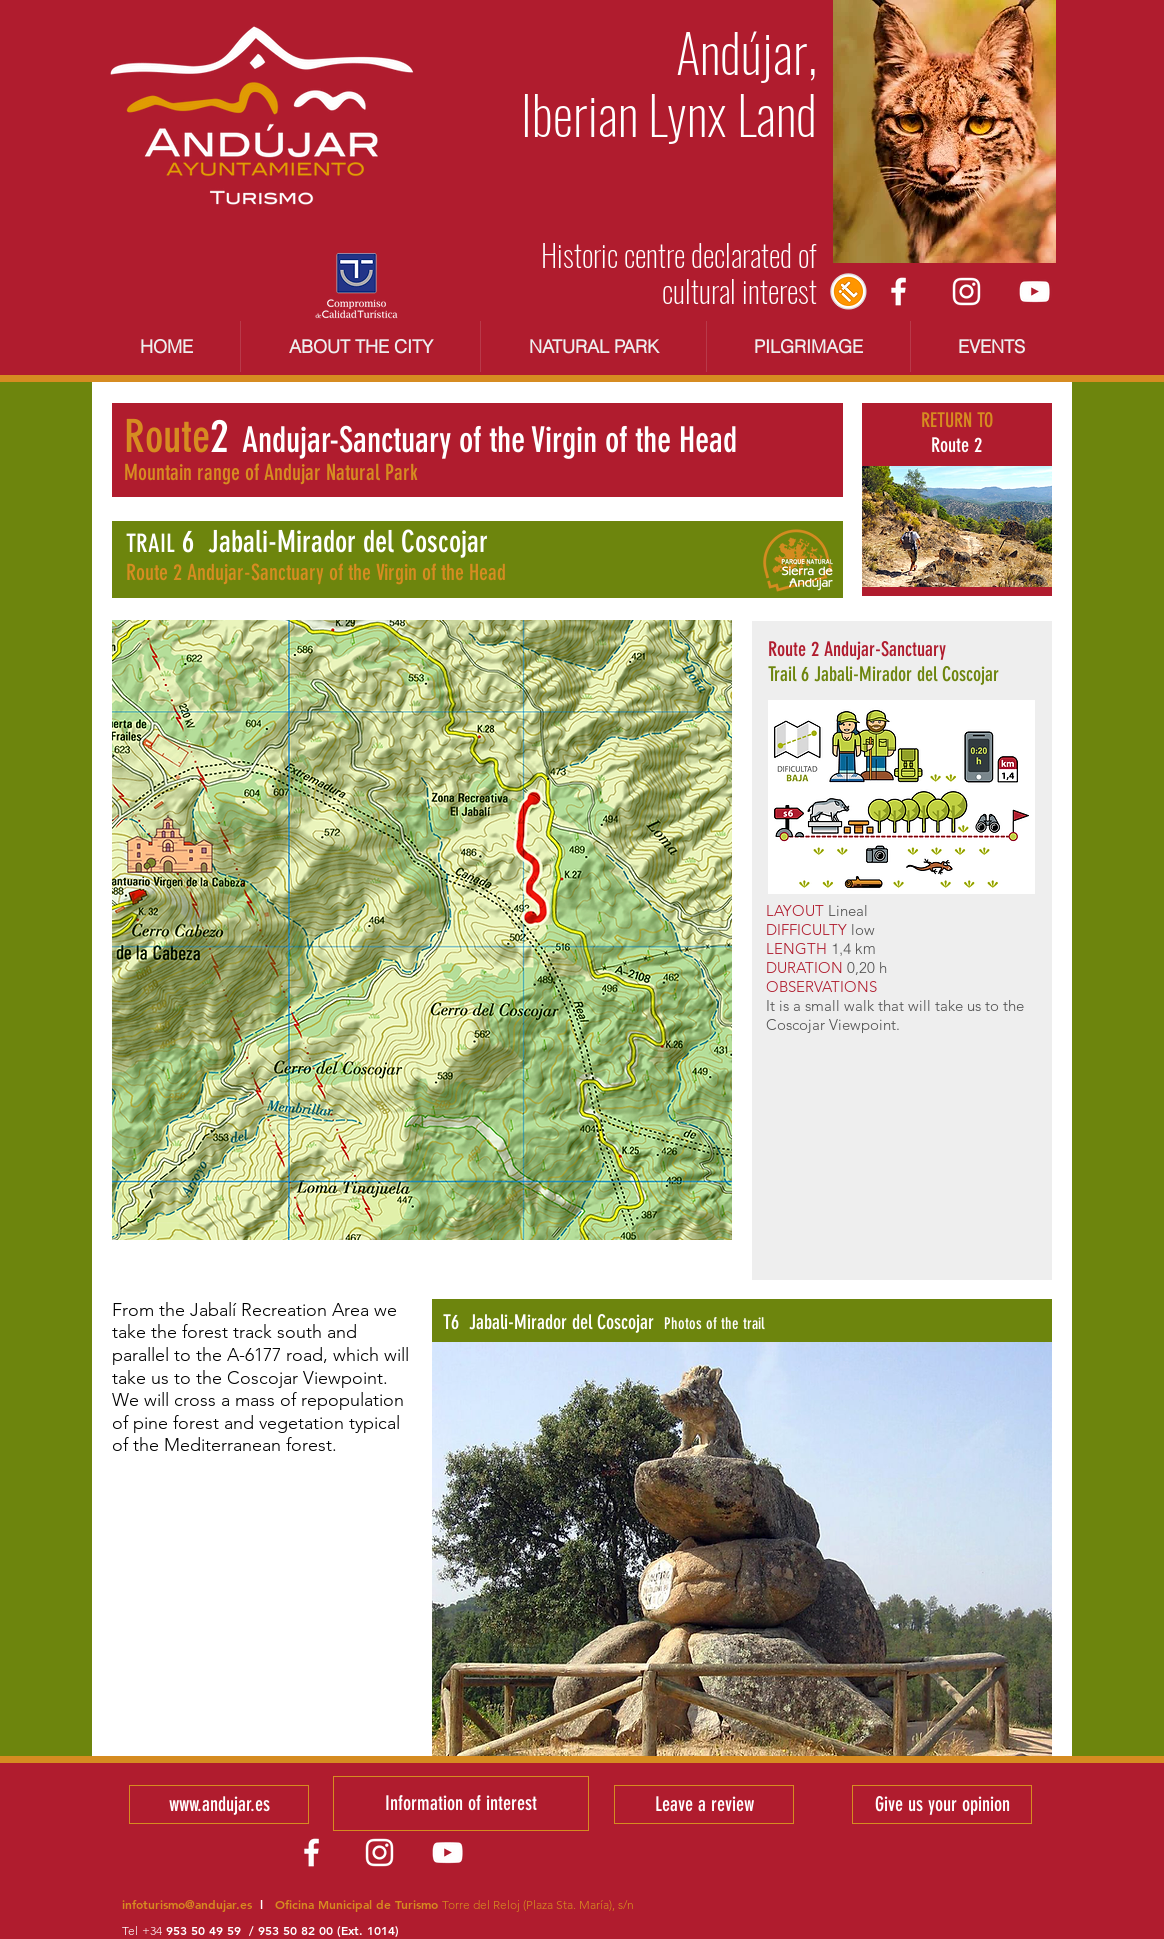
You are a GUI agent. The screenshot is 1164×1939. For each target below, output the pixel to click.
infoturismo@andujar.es (187, 1904)
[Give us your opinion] (942, 1804)
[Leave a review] (704, 1804)
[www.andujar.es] (219, 1804)
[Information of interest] (461, 1803)
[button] (742, 1549)
